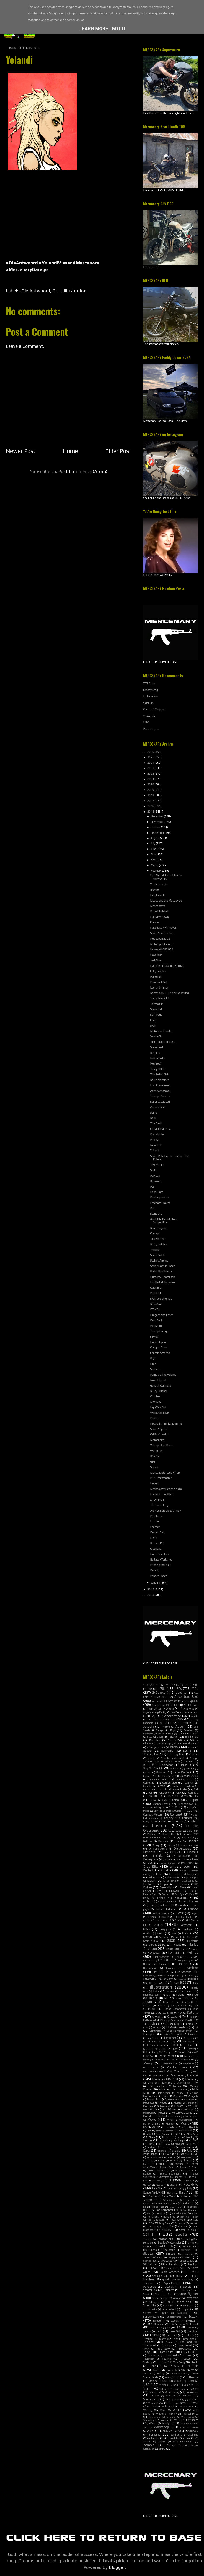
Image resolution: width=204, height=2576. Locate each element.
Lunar (181, 2052)
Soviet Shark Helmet (162, 933)
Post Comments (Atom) (82, 471)
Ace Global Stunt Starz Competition (163, 1220)
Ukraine (193, 2377)
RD (196, 2192)
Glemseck (186, 1924)
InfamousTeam (151, 1994)
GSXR (171, 1940)
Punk (168, 2180)
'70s (162, 1688)
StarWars (185, 2286)
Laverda (179, 2034)
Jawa (187, 2001)
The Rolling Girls (159, 1074)
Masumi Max (171, 2063)
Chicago (153, 1799)
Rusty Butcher (158, 1244)
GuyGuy (153, 1944)
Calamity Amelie (164, 1775)
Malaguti (158, 2059)
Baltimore (148, 1733)
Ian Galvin (168, 1978)
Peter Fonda (191, 2153)
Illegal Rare (156, 1191)
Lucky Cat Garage (162, 2052)
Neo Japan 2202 (160, 938)
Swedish (175, 2320)
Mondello (178, 2096)
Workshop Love (159, 1412)
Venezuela (180, 2389)
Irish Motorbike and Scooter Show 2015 (166, 877)
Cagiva (146, 1775)
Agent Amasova (160, 1090)
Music (184, 2123)
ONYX (177, 2144)
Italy (151, 1998)
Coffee (179, 1810)
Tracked (186, 2358)
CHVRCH (174, 1807)
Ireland (180, 1994)
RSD (195, 2219)
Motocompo (187, 2109)
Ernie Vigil (166, 1887)
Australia (148, 1726)
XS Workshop (158, 1499)
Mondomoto (157, 905)
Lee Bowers (159, 2041)
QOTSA (147, 2184)
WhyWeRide (149, 2420)
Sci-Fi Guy (156, 1014)
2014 (151, 1589)
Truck (169, 2370)
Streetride (192, 2297)
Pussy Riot (188, 2180)
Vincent (187, 2395)
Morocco (148, 2106)
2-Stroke (158, 1692)
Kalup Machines (159, 1079)
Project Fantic (167, 2167)
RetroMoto (156, 1304)
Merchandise (157, 2086)
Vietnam (170, 2395)
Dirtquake (184, 1855)
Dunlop (182, 1870)
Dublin (187, 1866)
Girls (57, 290)
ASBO (179, 1719)
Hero (177, 1956)
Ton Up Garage (159, 1331)
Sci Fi (153, 1170)
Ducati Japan (158, 1342)
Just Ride (155, 960)
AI (150, 1708)
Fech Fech (156, 1320)
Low (174, 2048)
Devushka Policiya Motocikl (166, 1423)
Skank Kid (156, 1009)
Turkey (160, 2373)
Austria (166, 1726)
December (157, 816)
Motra (165, 2116)
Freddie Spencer (161, 1913)
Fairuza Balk (150, 1894)
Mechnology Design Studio (166, 1488)
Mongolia (193, 2096)
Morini (191, 2103)
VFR (151, 2392)
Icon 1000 (180, 1982)
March (155, 865)
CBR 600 (193, 1792)
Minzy (180, 2092)
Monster (173, 2099)
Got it (119, 28)
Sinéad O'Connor (152, 2257)
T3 (168, 2327)
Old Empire (164, 2143)
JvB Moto (168, 2012)
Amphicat (184, 1712)
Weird (176, 2410)
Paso (166, 2153)
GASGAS (147, 1920)
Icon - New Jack (159, 1554)
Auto (179, 1726)
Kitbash (149, 2024)
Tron (155, 2370)
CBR (178, 1792)
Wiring (177, 2419)
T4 (178, 2327)
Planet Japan (151, 729)
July (153, 843)
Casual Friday (179, 1789)
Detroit (171, 1845)
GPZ (152, 1461)
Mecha (178, 2071)
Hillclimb (169, 1960)
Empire (164, 1884)
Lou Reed (148, 2049)
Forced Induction (166, 1909)
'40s (186, 1684)
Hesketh (190, 1957)
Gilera (178, 1920)
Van (146, 2389)
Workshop (161, 2427)
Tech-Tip (189, 2335)
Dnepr (168, 1859)
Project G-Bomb (189, 2167)
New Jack (156, 1145)
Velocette (164, 2389)
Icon (160, 1982)
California (148, 1782)
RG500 (156, 2203)
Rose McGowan (156, 2219)
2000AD (181, 1692)
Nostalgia (179, 2140)
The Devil (156, 1123)
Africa (173, 1704)
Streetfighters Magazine (166, 2297)
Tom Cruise (166, 2352)
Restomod (186, 2196)
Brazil (195, 1754)
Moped (163, 2102)
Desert (192, 1841)
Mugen (146, 2124)
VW (161, 2402)
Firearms (181, 1898)
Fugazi (194, 1913)
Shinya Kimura (190, 2246)
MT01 (170, 2119)
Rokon (195, 2213)
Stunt (184, 2302)
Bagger (160, 1730)
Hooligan (170, 1967)
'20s (167, 1685)
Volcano (193, 2399)
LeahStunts (153, 2037)
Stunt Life (156, 1213)
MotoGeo (148, 2112)
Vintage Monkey (175, 2399)
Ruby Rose (164, 2223)
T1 (150, 2327)
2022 (151, 773)
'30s (176, 1684)
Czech (179, 1830)
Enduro (147, 1887)
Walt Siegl (168, 2406)
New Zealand (163, 2133)
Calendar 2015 (159, 1779)
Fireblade (148, 1901)
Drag (153, 1363)
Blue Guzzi (156, 1516)
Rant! (170, 2192)
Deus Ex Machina (189, 1845)
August (155, 838)
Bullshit (190, 1768)
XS (179, 2430)
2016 (151, 806)
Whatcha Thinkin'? (166, 2413)
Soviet (193, 2272)
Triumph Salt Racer (161, 1445)
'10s (158, 1684)
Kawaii (156, 2016)
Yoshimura (153, 2438)
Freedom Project (160, 1202)
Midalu (162, 2089)
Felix (191, 1894)
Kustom (183, 2027)
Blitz (176, 1743)
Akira (170, 1709)
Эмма (162, 2448)
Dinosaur (192, 1851)
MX (154, 2127)
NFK (146, 722)
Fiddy (146, 1897)
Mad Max (155, 1402)
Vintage (149, 2399)
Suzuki (193, 2316)
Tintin (146, 2348)
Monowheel (154, 2099)
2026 (151, 751)
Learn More (94, 28)
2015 (151, 811)
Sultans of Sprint (155, 2312)
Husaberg (189, 1975)
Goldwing (188, 1929)
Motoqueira (157, 1439)
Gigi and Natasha (160, 1128)
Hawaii (194, 1949)
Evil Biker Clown (159, 916)
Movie (151, 2119)
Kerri (153, 1118)
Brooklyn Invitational (172, 1758)
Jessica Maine (179, 2005)
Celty (195, 1796)
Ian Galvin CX (157, 1058)
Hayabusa (154, 1952)
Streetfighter (188, 2294)
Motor (161, 2112)
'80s (179, 1688)
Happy (177, 1944)
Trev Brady (179, 2362)
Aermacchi (157, 1701)
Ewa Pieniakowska (168, 1890)
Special (179, 2275)
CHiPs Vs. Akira (159, 1434)
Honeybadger (150, 1967)
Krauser (157, 2027)
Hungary (147, 1975)
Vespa (194, 2388)
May (154, 854)
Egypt (195, 1877)
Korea (189, 2023)
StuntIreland (169, 2309)
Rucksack (180, 2223)
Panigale (175, 2150)
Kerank (154, 1570)
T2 (160, 2327)
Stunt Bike (149, 2305)
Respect (155, 1052)
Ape (154, 1716)
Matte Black (176, 2067)
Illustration (75, 290)
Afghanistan (158, 1705)
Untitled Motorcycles (162, 1282)
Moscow (165, 2106)
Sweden (157, 2320)
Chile (164, 1799)
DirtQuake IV (158, 895)
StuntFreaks (150, 2309)
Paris (189, 2150)
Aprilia (194, 1716)
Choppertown (185, 1803)
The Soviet (149, 2345)
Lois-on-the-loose (156, 2045)
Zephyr (162, 2441)
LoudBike (162, 2049)
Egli (186, 1877)
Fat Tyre (179, 1894)
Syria (171, 2324)
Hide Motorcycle (151, 1960)
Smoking (193, 2264)
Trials (194, 2362)
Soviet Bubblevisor (161, 1271)
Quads (159, 2184)
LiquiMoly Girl (158, 1407)
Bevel (160, 1736)
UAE (167, 2377)
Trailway (147, 2362)
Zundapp (171, 2445)
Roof (195, 2216)
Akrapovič (188, 1708)
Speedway (187, 2279)
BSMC (189, 1761)
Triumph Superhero (161, 1096)
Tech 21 (171, 2335)
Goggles (165, 1929)
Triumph (192, 2366)
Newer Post (21, 451)
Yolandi (154, 1150)
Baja (172, 1730)
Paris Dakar (150, 2153)
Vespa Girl (156, 1036)
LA (196, 2027)
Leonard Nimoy (159, 987)
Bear (170, 1733)
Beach (161, 1733)
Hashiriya (182, 1949)
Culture (194, 1821)
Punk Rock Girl (158, 982)
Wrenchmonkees (189, 2427)
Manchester (187, 2059)
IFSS (195, 1982)
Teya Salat (188, 2338)
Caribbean (148, 1789)
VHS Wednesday (168, 2392)
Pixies (161, 2160)
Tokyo (147, 2352)
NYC (195, 2140)
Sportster (171, 2283)
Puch (145, 2180)
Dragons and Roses (161, 1315)
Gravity (178, 1936)
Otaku (150, 2147)
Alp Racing (161, 1712)
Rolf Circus (153, 2216)
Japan (147, 2002)
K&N (180, 2012)
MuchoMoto (185, 2119)
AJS (160, 1709)
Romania (184, 2216)
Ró (144, 2206)
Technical (148, 2338)
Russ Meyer (155, 2226)
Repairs (153, 2196)
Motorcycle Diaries (161, 944)
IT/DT (195, 1994)
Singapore (173, 2257)
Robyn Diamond (189, 2209)
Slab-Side (150, 2264)
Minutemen (164, 2092)
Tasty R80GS (158, 1069)
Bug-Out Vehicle (153, 1768)
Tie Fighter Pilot (159, 998)
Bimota (172, 1740)
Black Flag (164, 1743)
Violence (155, 1369)
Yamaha (155, 2434)
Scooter (181, 2234)
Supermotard (151, 2316)
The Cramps (168, 2342)
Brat (181, 1754)
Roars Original (158, 1228)
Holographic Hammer (156, 1964)
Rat (182, 2192)
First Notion (164, 1901)
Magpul (188, 2056)
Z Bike (186, 2438)
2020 (151, 784)
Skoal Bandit (187, 2260)
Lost (189, 2044)
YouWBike (149, 716)
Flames (193, 1901)
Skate (188, 2257)
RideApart (189, 2203)
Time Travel (184, 2345)
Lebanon (190, 2038)
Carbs (176, 1785)
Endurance (183, 1884)
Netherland (185, 2130)
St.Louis (169, 2286)
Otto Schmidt (167, 2147)
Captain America (160, 1352)
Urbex (191, 2380)
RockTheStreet (179, 2213)
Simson (189, 2254)
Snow (153, 2268)
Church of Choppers (154, 709)
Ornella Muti (191, 2143)
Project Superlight (170, 2173)
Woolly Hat (168, 2423)
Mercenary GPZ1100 (165, 2079)
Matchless (188, 2063)
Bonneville (167, 1750)
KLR (176, 2023)
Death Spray (187, 1837)
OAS (151, 2143)
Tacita (191, 2327)
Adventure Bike (186, 1696)
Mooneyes (148, 2102)
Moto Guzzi (184, 2105)
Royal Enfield (178, 2219)
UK (176, 2377)
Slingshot (174, 2264)
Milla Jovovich (179, 2089)
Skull (153, 1025)
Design (156, 1845)
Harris (169, 1948)
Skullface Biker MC (161, 1298)
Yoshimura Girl (158, 884)
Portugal (179, 2163)
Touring (166, 2358)
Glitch (146, 1929)
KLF (167, 2023)
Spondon (148, 2283)
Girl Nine (155, 1396)
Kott (153, 1208)
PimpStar (148, 2160)
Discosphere (150, 1859)
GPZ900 (155, 1336)
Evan (183, 1887)
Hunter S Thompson (167, 1975)
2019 (151, 789)
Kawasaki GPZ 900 (161, 949)
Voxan (151, 2403)
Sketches (166, 2260)
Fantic (165, 1894)
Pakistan (161, 2150)
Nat (149, 2130)
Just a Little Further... (162, 1041)
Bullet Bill (155, 1293)
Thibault (167, 2345)
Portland (161, 2163)
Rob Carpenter (164, 2209)
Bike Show (155, 1740)
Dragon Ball (157, 1532)
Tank (159, 2331)
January (156, 1582)
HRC (167, 1972)
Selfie (153, 1112)
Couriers (187, 1817)
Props (191, 2176)
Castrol (162, 1789)
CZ (169, 1830)
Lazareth (193, 2034)
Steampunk (150, 2289)
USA (146, 2384)
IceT (151, 1982)
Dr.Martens (187, 1862)
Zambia (147, 2441)
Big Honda (191, 1736)
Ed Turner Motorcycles (183, 1874)
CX (188, 1826)
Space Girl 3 (157, 1255)
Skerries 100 (150, 2261)
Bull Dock (175, 1768)
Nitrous (166, 2137)
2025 (151, 757)
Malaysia (172, 2059)
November (157, 821)
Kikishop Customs (170, 2020)
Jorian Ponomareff (175, 2008)
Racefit (156, 2188)
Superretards (174, 2316)
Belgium (182, 1733)
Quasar (174, 2184)
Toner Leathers (189, 2352)
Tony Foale (153, 2355)
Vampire (188, 2384)
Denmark (163, 1841)
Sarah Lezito (186, 2229)
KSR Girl (155, 1456)
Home (70, 451)
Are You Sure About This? (165, 1510)
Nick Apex (192, 2133)
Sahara (184, 2226)
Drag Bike (151, 1866)
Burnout (161, 1772)
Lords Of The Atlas (161, 1494)
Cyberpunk (151, 1830)
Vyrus (175, 2402)
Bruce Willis (163, 1761)
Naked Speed (158, 1380)
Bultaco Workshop (161, 1559)
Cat (196, 1789)
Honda (182, 1964)
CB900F (164, 1792)
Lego (173, 2041)
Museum (170, 2123)
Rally (189, 2188)
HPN (155, 1972)
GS (157, 1940)
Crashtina (156, 1548)
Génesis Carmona (160, 1385)
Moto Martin (150, 2109)
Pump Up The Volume (163, 1374)
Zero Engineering (183, 2441)
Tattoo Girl (156, 1003)
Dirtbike (158, 1856)
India (156, 1991)
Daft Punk (192, 1830)
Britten (151, 1758)
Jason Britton (171, 2001)
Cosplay (168, 1817)
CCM (186, 1796)
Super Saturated (160, 1101)
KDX (192, 2017)
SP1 (154, 2276)
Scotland (147, 2239)
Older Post (118, 451)
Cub (181, 1821)
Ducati (164, 1870)
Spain (164, 2275)
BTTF (146, 1764)
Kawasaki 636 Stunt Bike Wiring (169, 992)
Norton (147, 2140)
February (156, 870)
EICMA (151, 1880)
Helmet (192, 1952)
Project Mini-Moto (158, 2170)
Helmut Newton (160, 1956)
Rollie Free (169, 2216)
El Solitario (169, 1880)
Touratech (148, 2358)
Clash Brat (156, 1287)
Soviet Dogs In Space (162, 1265)
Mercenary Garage (184, 2075)
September (158, 832)
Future (165, 1916)
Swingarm (192, 2320)
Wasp (163, 2410)
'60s (149, 1688)
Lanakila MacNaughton (180, 2030)
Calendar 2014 (189, 1775)
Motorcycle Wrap (182, 2112)
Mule (157, 2123)
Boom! (187, 1750)
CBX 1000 (172, 1796)
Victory (155, 2395)
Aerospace (190, 1701)
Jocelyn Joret (158, 1238)
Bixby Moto (157, 1134)
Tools (188, 2355)
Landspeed (149, 2034)
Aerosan (172, 1700)
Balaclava (189, 1730)
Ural (164, 2380)
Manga (148, 2063)
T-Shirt (194, 2324)
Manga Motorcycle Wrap (165, 1472)
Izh (166, 1998)
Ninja (152, 2137)
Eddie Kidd (155, 1877)
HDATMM (173, 1952)
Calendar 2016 (184, 1779)
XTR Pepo (149, 683)
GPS (174, 1933)
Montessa (189, 2099)
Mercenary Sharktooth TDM (180, 2082)
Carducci (189, 1785)
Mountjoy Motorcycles (186, 2116)
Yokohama (192, 2434)
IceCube (182, 1979)
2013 (151, 1594)
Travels (161, 2362)
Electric (147, 1884)
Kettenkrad (149, 2020)
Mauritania (148, 2071)
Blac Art (155, 1139)
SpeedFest (156, 1047)
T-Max (182, 2324)
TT (192, 2370)
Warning (147, 2410)
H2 (152, 1186)
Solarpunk (169, 2268)
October (156, 827)
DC (174, 1837)
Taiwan (147, 2331)
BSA (177, 1761)
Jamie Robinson (184, 1998)
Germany (162, 1920)
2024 (151, 762)
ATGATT (165, 1722)
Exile (191, 1890)
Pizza (173, 2160)
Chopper (192, 1800)
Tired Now (163, 2348)
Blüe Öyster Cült (156, 1747)
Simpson (171, 2253)
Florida (182, 1905)
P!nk (183, 2147)
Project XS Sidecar (171, 2176)
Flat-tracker (159, 1905)
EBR (158, 1874)
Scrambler (164, 2239)
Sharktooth (164, 2246)
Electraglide (188, 1881)
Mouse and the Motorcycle (166, 900)
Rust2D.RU (157, 1543)
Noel (189, 2137)
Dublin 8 (148, 1870)
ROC (149, 2213)
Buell (184, 1765)
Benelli (194, 1733)
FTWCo (154, 1309)
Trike (153, 2365)
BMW (174, 1747)
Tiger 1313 (157, 1164)
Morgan (178, 2102)
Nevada (147, 2133)
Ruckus (194, 2223)
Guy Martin (192, 1940)
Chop (153, 1020)
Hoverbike (156, 954)
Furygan (155, 1175)
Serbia (191, 2242)
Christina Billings (152, 1807)
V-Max (162, 2384)
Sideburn (148, 703)
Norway (164, 2140)
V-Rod (174, 2384)
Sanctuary (165, 2229)
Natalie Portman (165, 2130)
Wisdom (193, 2419)
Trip (166, 2366)
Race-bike (190, 2184)
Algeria (147, 1712)
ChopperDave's (161, 1803)
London (174, 2044)
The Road (186, 2342)
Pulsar (156, 2180)
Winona (165, 2419)
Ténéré (162, 2338)
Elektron (155, 889)
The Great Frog (159, 1505)
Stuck (170, 2302)
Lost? (153, 1537)
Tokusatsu (184, 2348)
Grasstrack (164, 1937)
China (175, 1799)
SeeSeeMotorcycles (170, 2242)
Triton (177, 2366)
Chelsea (154, 922)
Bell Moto (156, 1325)
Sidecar (148, 2253)
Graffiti (147, 1936)
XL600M (167, 2430)
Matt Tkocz (150, 2067)
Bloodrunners (190, 1743)
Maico (146, 2059)
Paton (178, 2154)
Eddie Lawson (172, 1877)
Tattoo (192, 2331)
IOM (168, 1994)
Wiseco (153, 2423)
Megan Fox (159, 2075)
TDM (155, 2335)
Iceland (194, 1978)
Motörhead (149, 2116)
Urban (177, 2380)
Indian (170, 1991)
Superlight (183, 2312)
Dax (166, 1837)
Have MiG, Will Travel (163, 927)
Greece (190, 1937)
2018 (151, 795)
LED (145, 2041)
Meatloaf (164, 2071)
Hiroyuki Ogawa (186, 1960)
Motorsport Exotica (161, 1031)
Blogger (117, 2567)
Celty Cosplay (158, 971)
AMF (173, 1712)
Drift (173, 1866)
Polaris (146, 2164)
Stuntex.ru (188, 2305)
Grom (146, 1940)
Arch (151, 1719)
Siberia (153, 2249)
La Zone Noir (150, 696)
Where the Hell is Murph (162, 2417)
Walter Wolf (187, 2406)
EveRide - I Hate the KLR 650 (167, 965)
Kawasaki (174, 2016)
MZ (183, 2127)
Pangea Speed (158, 1575)
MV (145, 2127)
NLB (179, 2137)
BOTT (170, 1754)
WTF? (151, 2430)
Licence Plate (190, 2041)
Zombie (148, 2445)
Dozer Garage (168, 1863)
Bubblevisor (166, 1764)
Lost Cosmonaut (160, 1085)
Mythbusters (169, 2127)
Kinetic (189, 2020)
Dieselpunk (149, 1851)
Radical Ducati (174, 2188)
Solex (182, 2268)
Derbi (178, 1841)
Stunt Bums (169, 2305)
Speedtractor (169, 2279)
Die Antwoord (36, 290)
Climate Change (162, 1810)
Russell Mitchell (159, 911)
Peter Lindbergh (155, 2157)
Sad (172, 2226)
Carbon (161, 1785)
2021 (151, 779)
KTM (169, 2027)
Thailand (148, 2342)
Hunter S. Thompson (162, 1276)
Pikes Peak (187, 2157)
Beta (149, 1737)
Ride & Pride (170, 2203)
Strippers (154, 2302)
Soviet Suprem (158, 1429)
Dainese (151, 1834)
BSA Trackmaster (161, 1478)
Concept (155, 1233)
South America (169, 2271)
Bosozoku (150, 1754)
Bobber (154, 1418)
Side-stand (169, 2249)
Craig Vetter (150, 1821)
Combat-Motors (152, 1814)
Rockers (160, 2213)
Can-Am (189, 1782)
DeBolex (147, 1841)
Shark (146, 2246)
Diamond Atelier (158, 1848)
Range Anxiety (152, 2192)
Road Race (158, 2206)
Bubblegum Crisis (160, 1197)
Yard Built (176, 2434)
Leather (155, 1521)
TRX (183, 2370)
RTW (151, 2223)
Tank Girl (174, 2331)
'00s (146, 1684)
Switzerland (157, 2324)
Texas (175, 2338)
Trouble (154, 1249)
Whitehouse (187, 2417)
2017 (151, 800)
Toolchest (171, 2355)
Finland (161, 1897)
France (193, 1909)
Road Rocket (175, 2207)
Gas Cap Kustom (185, 1917)
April (154, 859)
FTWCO (179, 1913)
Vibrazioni (192, 2392)
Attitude (186, 1722)
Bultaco (147, 1772)
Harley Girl (156, 976)
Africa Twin (191, 1704)
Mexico (177, 2086)
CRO (172, 1821)
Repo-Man (168, 2196)
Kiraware (155, 1181)
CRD (163, 1821)
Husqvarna (149, 1978)
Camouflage (169, 1782)
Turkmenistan (177, 2373)
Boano (191, 1747)
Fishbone (180, 1901)
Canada (147, 1785)
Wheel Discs (191, 2413)
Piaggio (172, 2157)
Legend (154, 1483)
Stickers (155, 1467)
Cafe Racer (181, 1772)
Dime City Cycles (173, 1851)
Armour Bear (158, 1107)
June (154, 848)
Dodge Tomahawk (187, 1859)
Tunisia (147, 2373)
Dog (150, 1862)
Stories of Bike (163, 2294)
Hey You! (155, 1063)
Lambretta (156, 2030)
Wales (185, 2403)
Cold (189, 1810)
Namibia (193, 2127)
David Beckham (151, 1837)
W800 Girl (156, 1450)
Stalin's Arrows (159, 1260)
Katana (192, 2012)
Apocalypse (172, 1716)
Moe (164, 2096)
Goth (160, 1933)
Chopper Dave (158, 1347)
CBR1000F (153, 1795)
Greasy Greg (150, 690)
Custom (160, 1825)
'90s (195, 1688)
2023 (151, 768)
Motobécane (169, 2109)
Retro (147, 2200)
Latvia (167, 2034)
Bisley (183, 1740)
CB (151, 1792)
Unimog (153, 2380)
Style (153, 1358)
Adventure (160, 1696)
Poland (187, 2160)
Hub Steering (183, 1971)
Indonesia (187, 1991)
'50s (195, 1684)
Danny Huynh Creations (177, 1834)
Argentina (165, 1719)
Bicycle (173, 1736)
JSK (157, 2012)
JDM (160, 2005)
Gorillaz (147, 1933)
